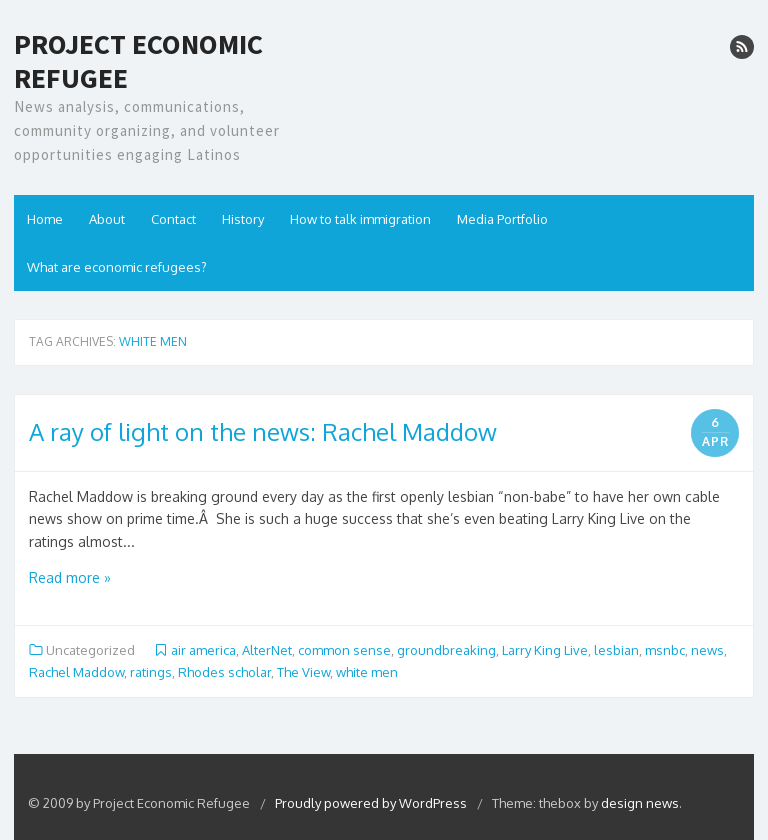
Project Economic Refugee (138, 61)
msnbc (665, 650)
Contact (173, 219)
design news (640, 803)
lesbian (616, 650)
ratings (151, 672)
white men (367, 672)
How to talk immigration (360, 219)
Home (45, 219)
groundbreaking (446, 650)
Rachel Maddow (76, 672)
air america (203, 650)
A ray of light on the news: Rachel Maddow (263, 431)
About (107, 219)
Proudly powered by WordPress (372, 803)
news (707, 650)
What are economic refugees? (117, 267)
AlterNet (267, 650)
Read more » (70, 577)
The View (303, 672)
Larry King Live (545, 650)
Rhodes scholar (224, 672)
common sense (344, 650)
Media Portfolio (502, 219)
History (243, 219)
